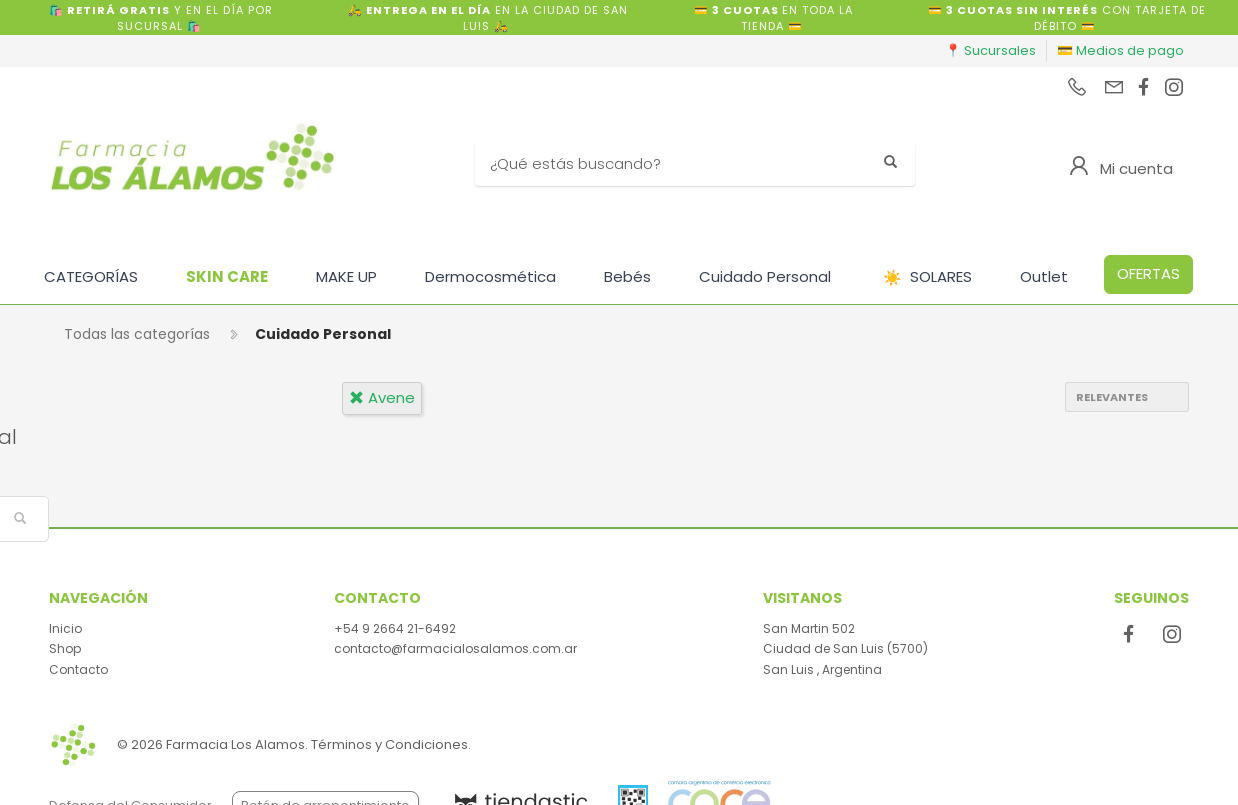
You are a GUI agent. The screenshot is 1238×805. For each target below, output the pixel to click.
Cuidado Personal (765, 276)
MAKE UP (346, 276)
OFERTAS (1148, 273)
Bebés (627, 276)
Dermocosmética (490, 276)
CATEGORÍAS (91, 276)
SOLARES (927, 277)
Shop (65, 648)
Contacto (78, 669)
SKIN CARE (227, 276)
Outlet (1044, 276)
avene (382, 397)
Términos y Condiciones (389, 744)
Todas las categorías (137, 334)
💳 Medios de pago (1120, 50)
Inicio (65, 628)
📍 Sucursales (990, 50)
